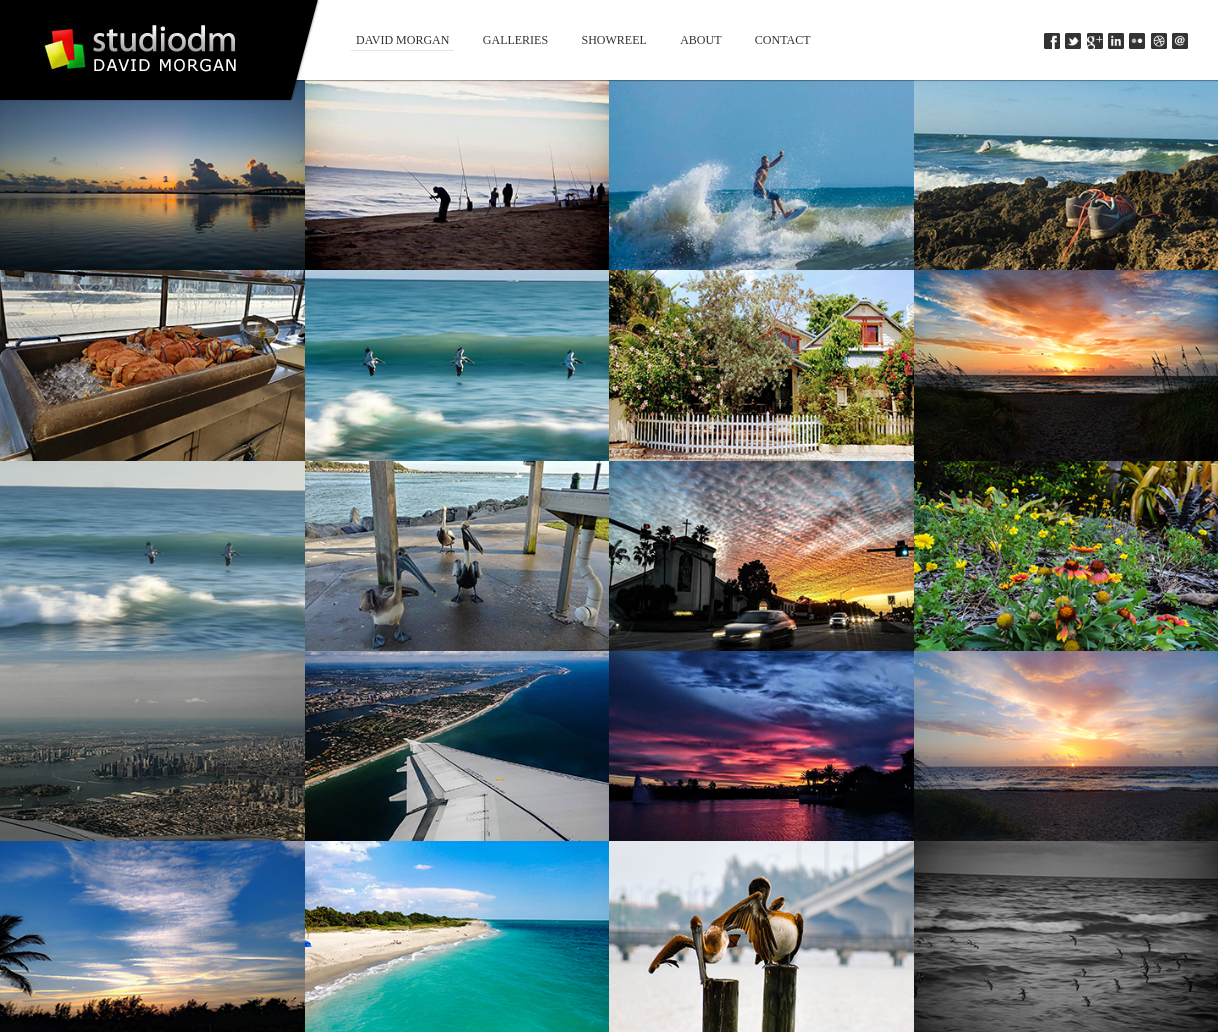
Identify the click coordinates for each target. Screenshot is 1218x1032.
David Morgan (402, 40)
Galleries (515, 40)
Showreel (613, 40)
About (700, 40)
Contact (783, 40)
